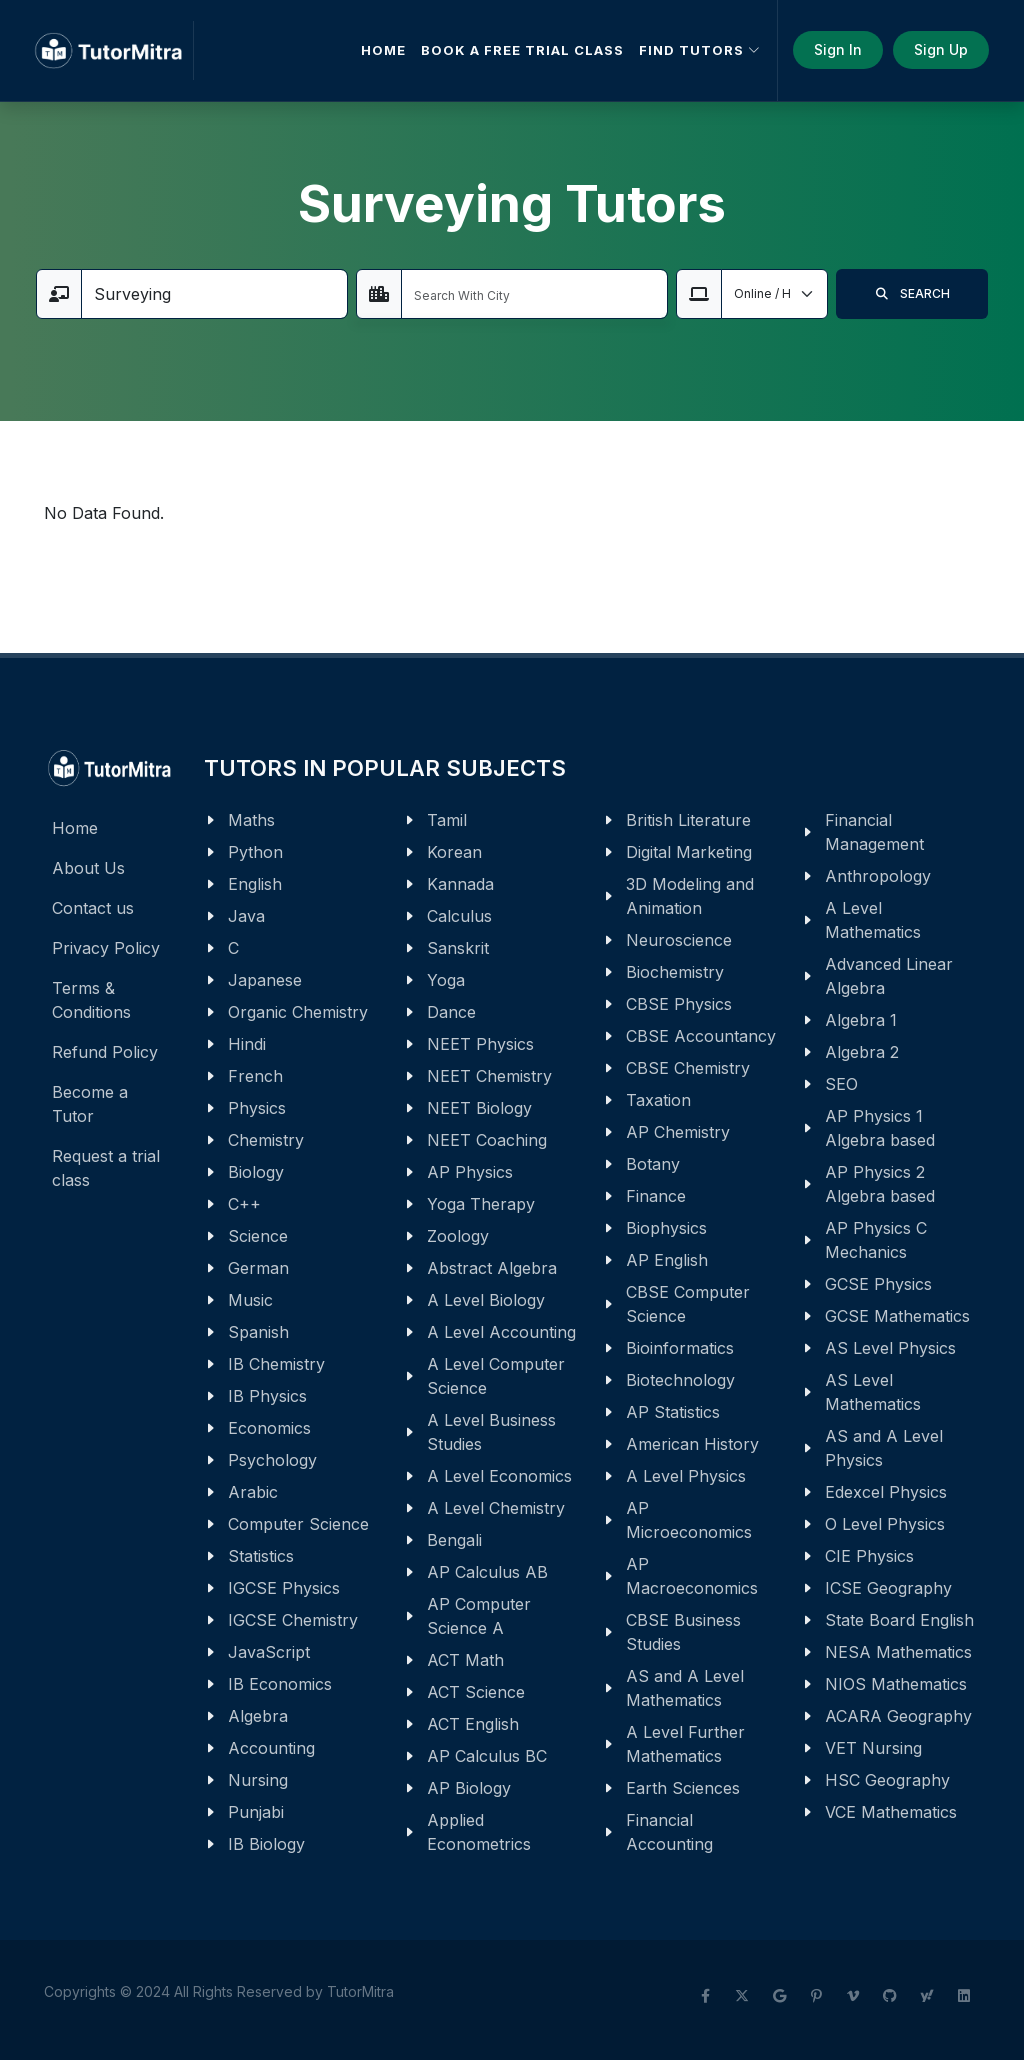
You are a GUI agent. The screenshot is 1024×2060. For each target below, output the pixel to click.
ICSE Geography (888, 1588)
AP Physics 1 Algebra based (880, 1128)
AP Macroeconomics (692, 1576)
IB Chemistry (276, 1364)
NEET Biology (479, 1108)
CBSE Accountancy (701, 1036)
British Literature (688, 820)
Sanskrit (458, 948)
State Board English (899, 1620)
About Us (88, 868)
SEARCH (912, 294)
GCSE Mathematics (897, 1316)
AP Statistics (673, 1412)
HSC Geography (887, 1780)
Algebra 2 (862, 1052)
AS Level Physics (890, 1348)
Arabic (253, 1492)
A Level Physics (686, 1476)
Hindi (247, 1044)
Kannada (460, 884)
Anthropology (878, 876)
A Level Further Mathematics (685, 1744)
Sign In (838, 49)
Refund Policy (105, 1052)
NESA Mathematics (898, 1652)
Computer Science (298, 1524)
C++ (244, 1204)
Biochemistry (675, 972)
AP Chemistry (678, 1132)
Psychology (272, 1460)
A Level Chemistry (496, 1508)
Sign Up (941, 49)
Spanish (258, 1332)
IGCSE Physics (284, 1588)
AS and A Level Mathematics (685, 1688)
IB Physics (267, 1396)
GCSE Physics (878, 1284)
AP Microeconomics (689, 1520)
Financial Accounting (669, 1832)
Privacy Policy (106, 948)
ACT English (473, 1724)
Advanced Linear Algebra (889, 976)
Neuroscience (679, 940)
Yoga (446, 980)
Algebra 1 (861, 1020)
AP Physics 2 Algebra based (880, 1184)
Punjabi (256, 1812)
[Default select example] (774, 294)
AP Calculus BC (487, 1756)
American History (692, 1444)
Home (75, 828)
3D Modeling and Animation (690, 896)
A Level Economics (499, 1476)
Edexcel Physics (886, 1492)
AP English (667, 1260)
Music (250, 1300)
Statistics (261, 1556)
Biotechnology (680, 1380)
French (255, 1076)
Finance (656, 1196)
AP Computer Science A (479, 1616)
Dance (451, 1012)
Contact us (93, 908)
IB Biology (266, 1844)
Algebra (258, 1716)
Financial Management (874, 832)
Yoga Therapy (481, 1204)
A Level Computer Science (496, 1376)
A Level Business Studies (491, 1432)
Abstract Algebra (492, 1268)
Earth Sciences (683, 1788)
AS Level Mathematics (873, 1392)
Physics (257, 1108)
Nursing (258, 1780)
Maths (251, 820)
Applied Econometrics (479, 1832)
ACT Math (465, 1660)
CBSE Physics (679, 1004)
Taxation (658, 1100)
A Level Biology (486, 1300)
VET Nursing (873, 1748)
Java (246, 916)
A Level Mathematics (873, 920)
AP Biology (469, 1788)
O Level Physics (885, 1524)
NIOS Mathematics (896, 1684)
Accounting (271, 1748)
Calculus (459, 916)
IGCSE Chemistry (293, 1620)
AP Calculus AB (487, 1572)
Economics (269, 1428)
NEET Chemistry (489, 1076)
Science (258, 1236)
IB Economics (280, 1684)
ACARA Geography (898, 1716)
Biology (256, 1172)
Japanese (265, 980)
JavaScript (269, 1652)
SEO (841, 1084)
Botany (653, 1164)
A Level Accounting (501, 1332)
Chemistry (266, 1140)
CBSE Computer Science (688, 1304)
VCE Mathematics (891, 1812)
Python (255, 852)
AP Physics (470, 1172)
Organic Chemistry (298, 1012)
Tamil (447, 820)
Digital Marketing (689, 852)
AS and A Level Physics (884, 1448)
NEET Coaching (487, 1140)
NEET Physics (480, 1044)
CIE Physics (869, 1556)
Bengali (454, 1540)
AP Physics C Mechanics (876, 1240)
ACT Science (476, 1692)
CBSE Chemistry (688, 1068)
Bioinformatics (680, 1348)
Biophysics (666, 1228)
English (255, 884)
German (258, 1268)
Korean (454, 852)
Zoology (458, 1236)
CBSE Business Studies (683, 1632)
